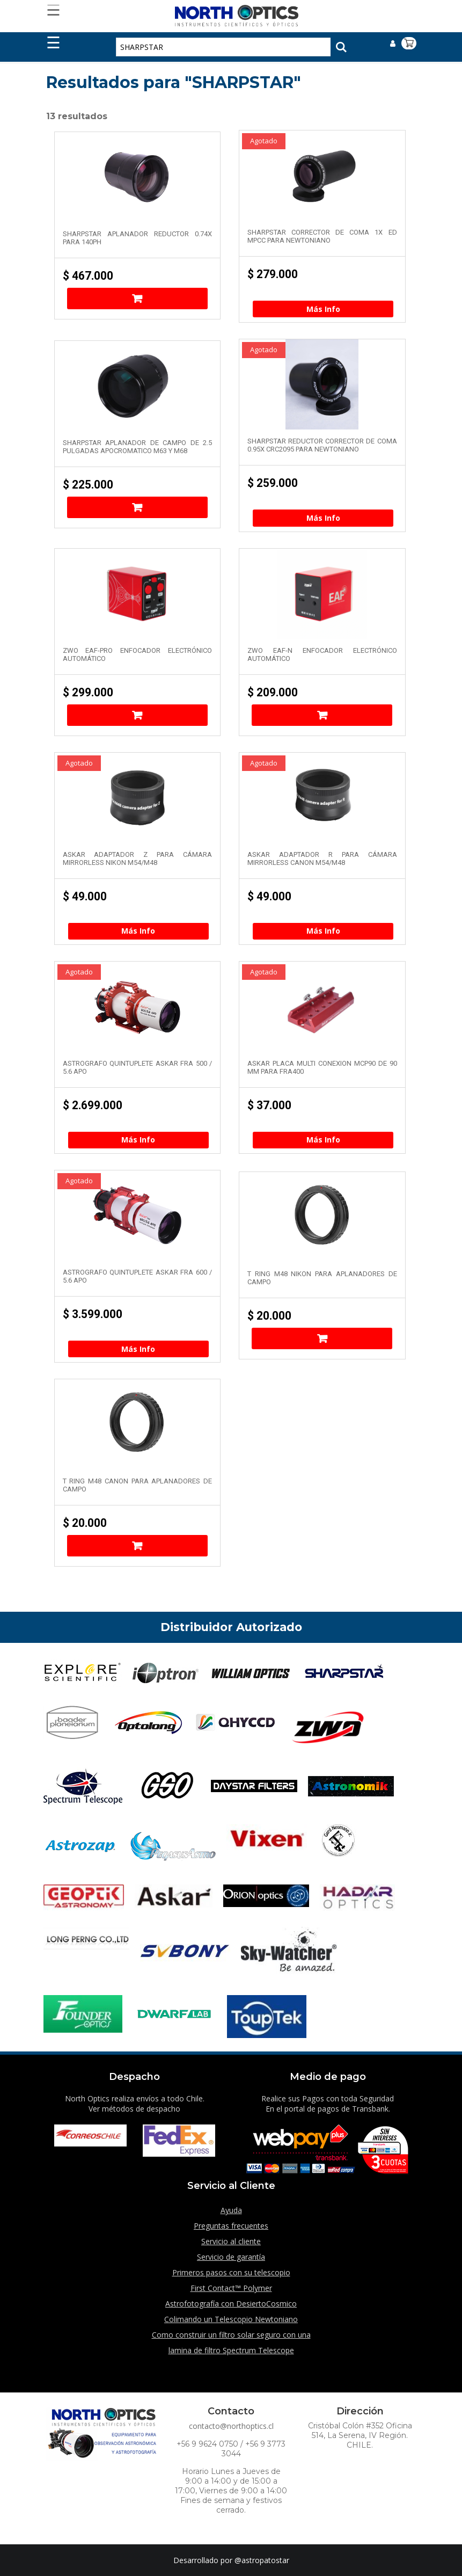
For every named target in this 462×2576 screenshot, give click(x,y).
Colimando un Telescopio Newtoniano (231, 2319)
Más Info (323, 309)
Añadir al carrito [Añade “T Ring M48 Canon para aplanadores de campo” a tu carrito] (137, 1545)
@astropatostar (261, 2560)
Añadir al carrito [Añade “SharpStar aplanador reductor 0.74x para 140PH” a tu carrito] (137, 298)
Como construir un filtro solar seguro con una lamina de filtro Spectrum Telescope (231, 2342)
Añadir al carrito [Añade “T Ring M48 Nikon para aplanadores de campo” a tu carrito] (322, 1338)
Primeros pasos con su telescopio (231, 2272)
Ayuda (231, 2210)
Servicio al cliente (231, 2241)
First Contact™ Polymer (231, 2288)
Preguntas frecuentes (231, 2226)
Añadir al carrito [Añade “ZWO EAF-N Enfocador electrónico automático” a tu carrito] (322, 715)
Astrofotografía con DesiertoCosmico (231, 2303)
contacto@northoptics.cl (231, 2426)
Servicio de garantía (231, 2257)
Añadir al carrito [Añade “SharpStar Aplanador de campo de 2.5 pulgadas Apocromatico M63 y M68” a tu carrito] (137, 507)
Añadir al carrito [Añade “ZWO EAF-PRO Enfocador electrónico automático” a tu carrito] (137, 715)
